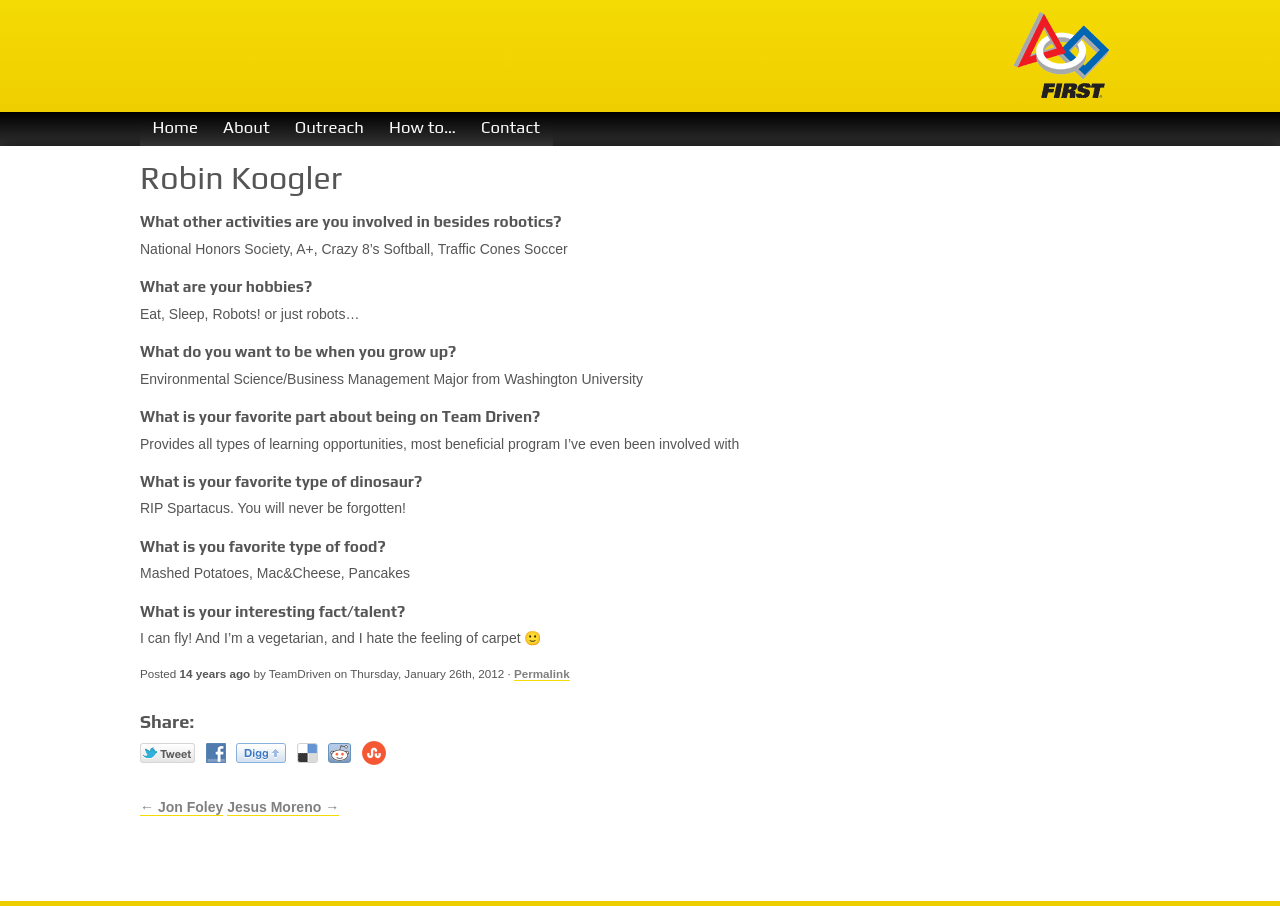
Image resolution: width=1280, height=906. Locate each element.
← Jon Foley (181, 807)
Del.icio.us (307, 753)
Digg (261, 753)
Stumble (374, 753)
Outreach (329, 127)
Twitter (167, 753)
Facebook (216, 753)
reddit (339, 753)
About (246, 127)
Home (175, 127)
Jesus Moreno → (283, 807)
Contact (510, 127)
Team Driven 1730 (488, 56)
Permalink (542, 673)
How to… (422, 127)
